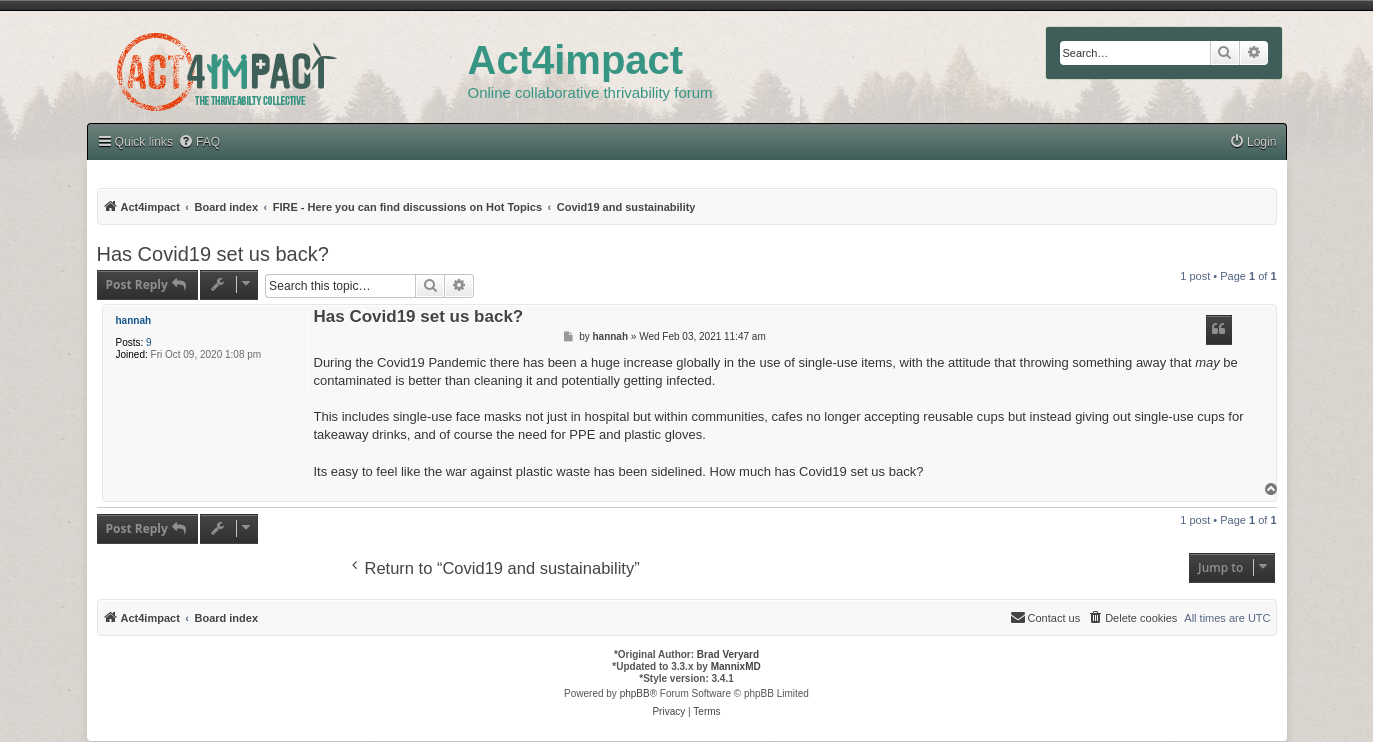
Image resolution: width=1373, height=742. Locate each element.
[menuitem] (1253, 142)
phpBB (635, 693)
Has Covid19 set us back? (213, 254)
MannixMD (736, 666)
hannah (134, 320)
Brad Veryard (728, 654)
